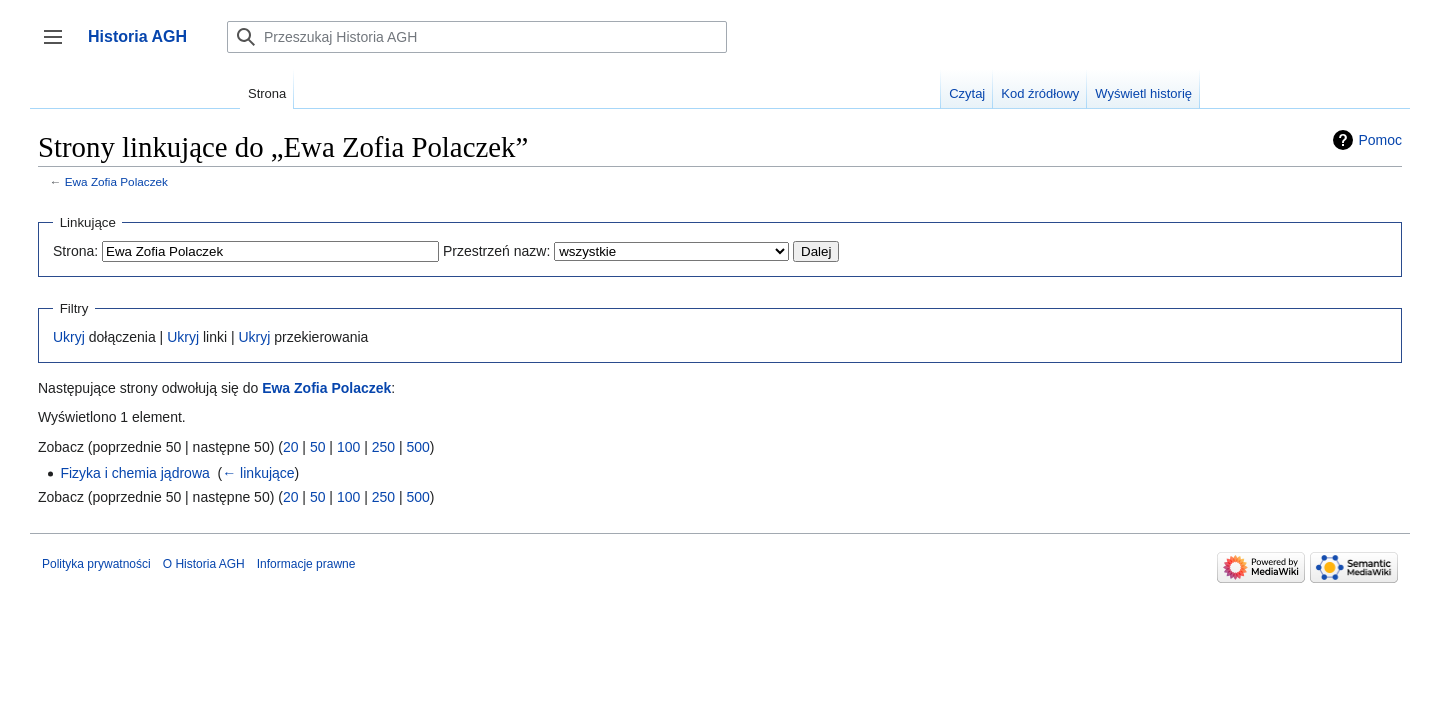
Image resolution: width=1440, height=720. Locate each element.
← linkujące (258, 473)
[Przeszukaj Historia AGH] (477, 37)
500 (417, 447)
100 (348, 447)
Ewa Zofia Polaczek (116, 181)
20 (291, 447)
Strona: (75, 251)
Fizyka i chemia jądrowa (134, 473)
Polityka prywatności (96, 564)
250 (383, 447)
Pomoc (1380, 140)
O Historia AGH (204, 564)
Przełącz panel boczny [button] (59, 46)
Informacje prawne (306, 564)
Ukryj (69, 337)
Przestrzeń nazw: (496, 251)
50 (318, 447)
